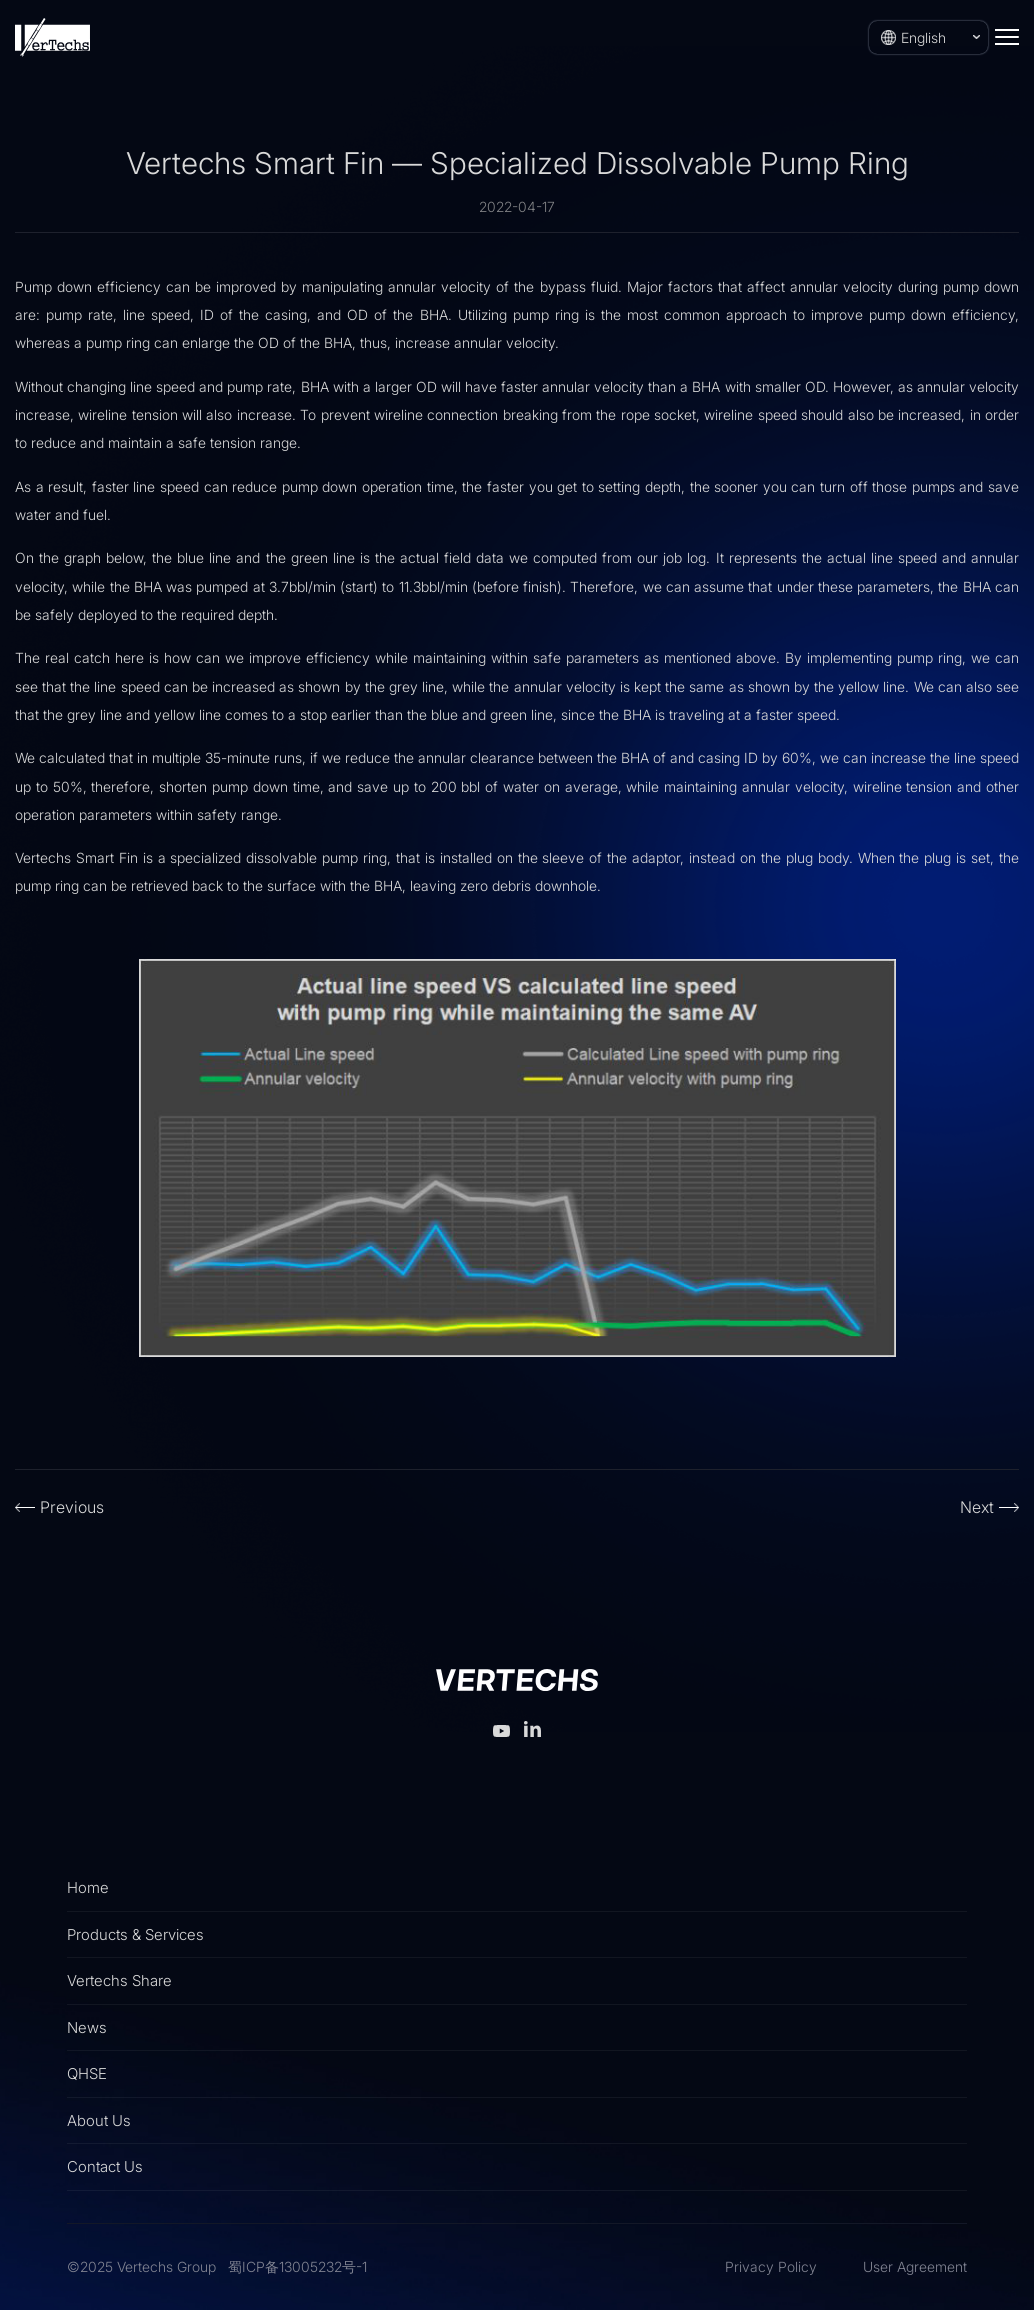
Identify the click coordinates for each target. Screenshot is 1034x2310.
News (87, 2027)
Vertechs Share (119, 1980)
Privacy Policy (771, 2266)
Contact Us (105, 2166)
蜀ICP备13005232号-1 (297, 2266)
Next (977, 1507)
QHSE (87, 2073)
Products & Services (135, 1934)
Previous (72, 1507)
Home (88, 1887)
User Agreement (915, 2266)
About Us (99, 2120)
